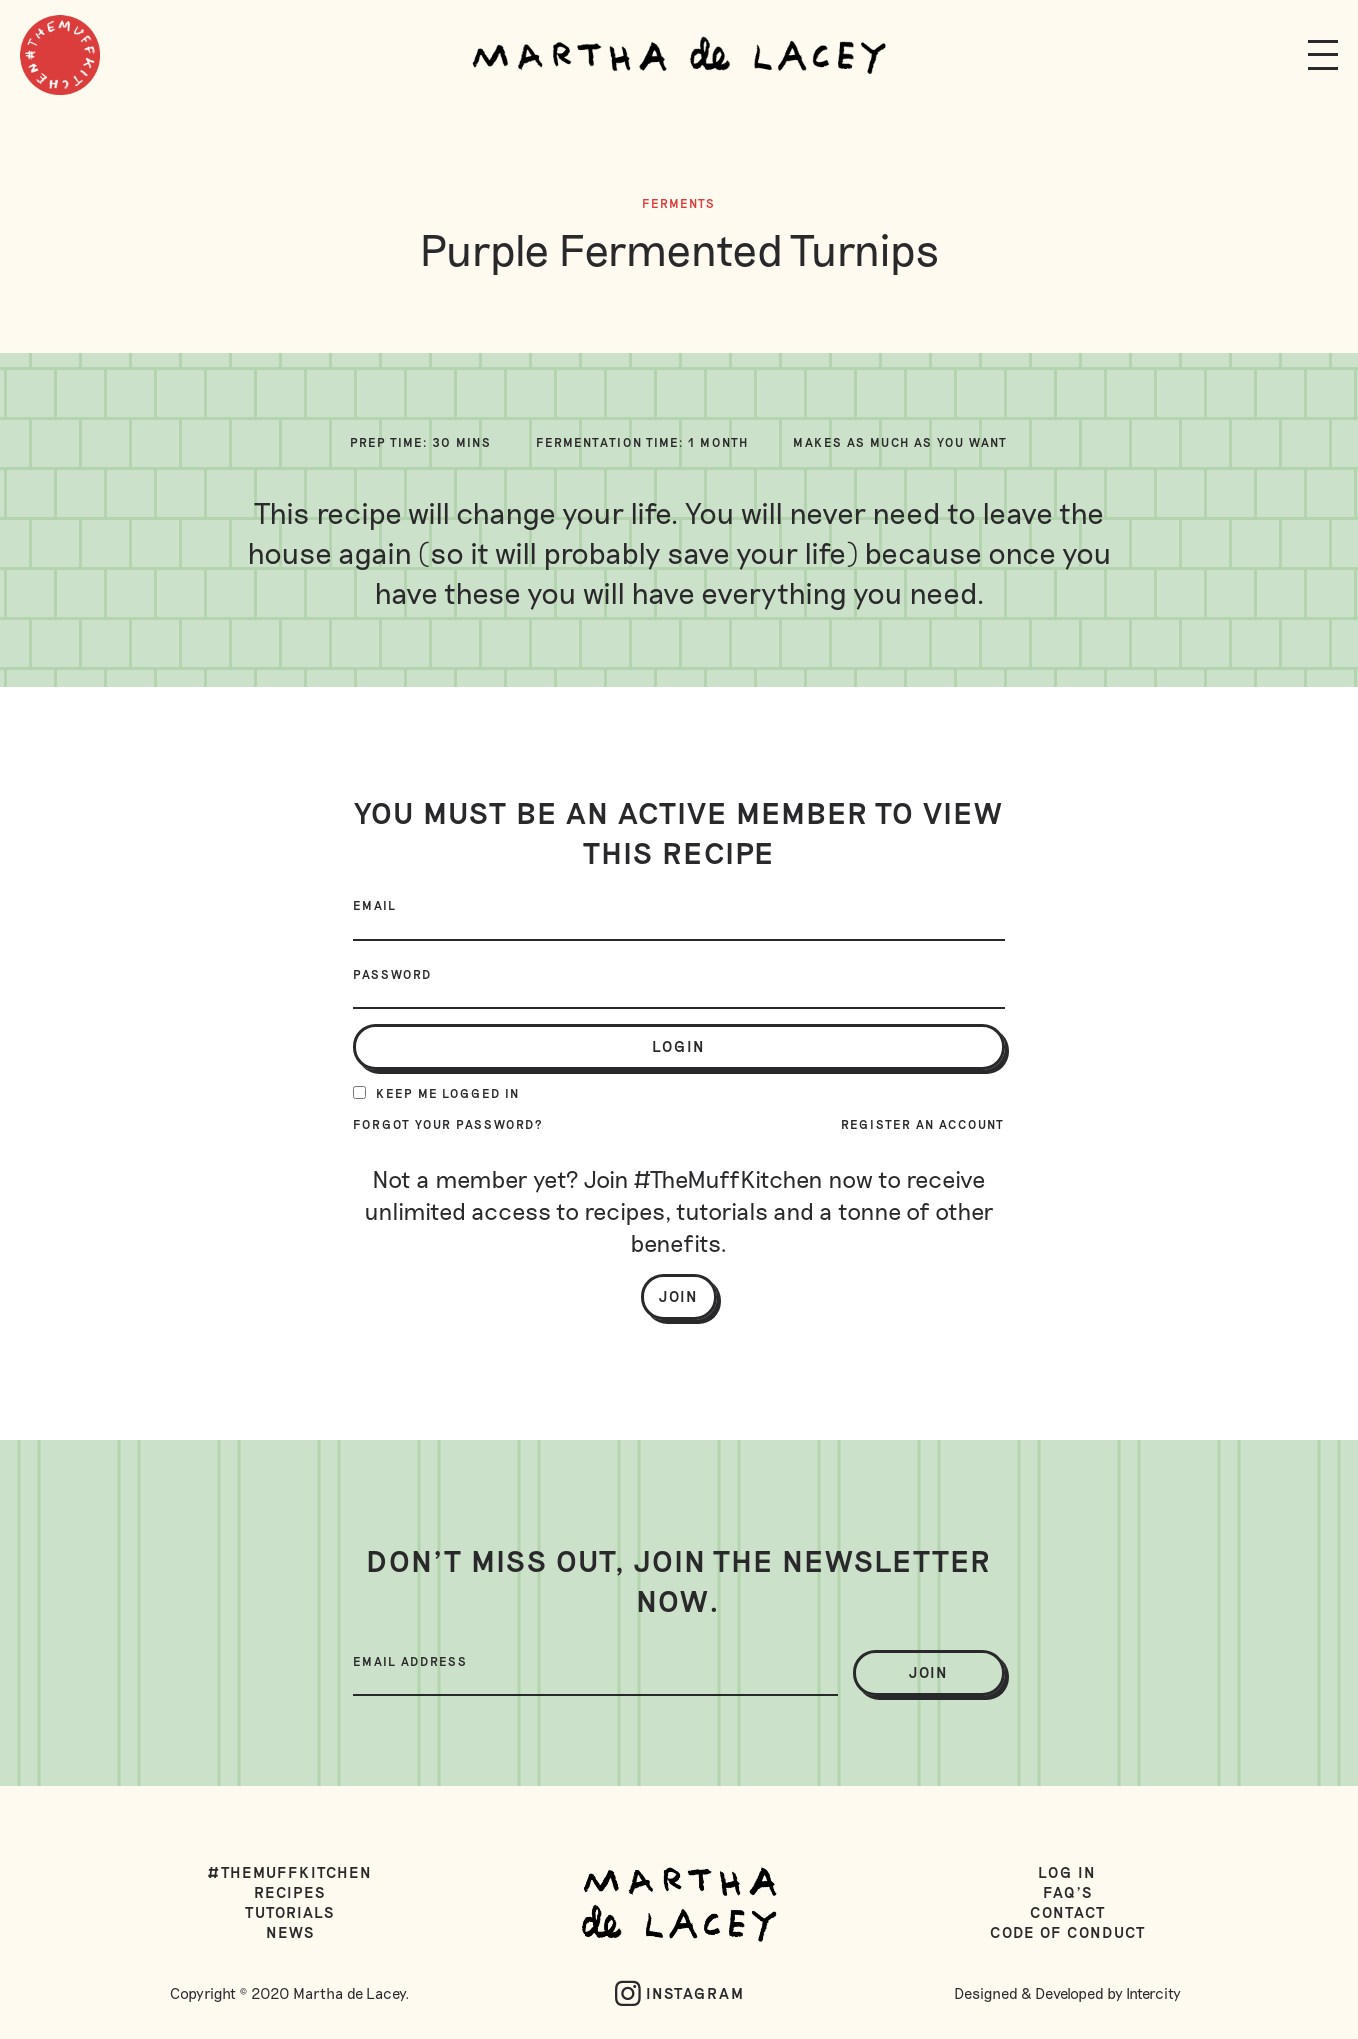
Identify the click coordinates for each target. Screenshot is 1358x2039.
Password (392, 974)
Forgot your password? (448, 1124)
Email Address (410, 1661)
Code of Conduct (1068, 1932)
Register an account (923, 1124)
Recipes (290, 1892)
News (290, 1932)
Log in (1067, 1872)
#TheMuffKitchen (290, 1872)
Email (375, 905)
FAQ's (1068, 1892)
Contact (1068, 1912)
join (929, 1672)
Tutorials (290, 1912)
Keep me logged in (436, 1093)
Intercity (1153, 1993)
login (679, 1046)
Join (679, 1296)
